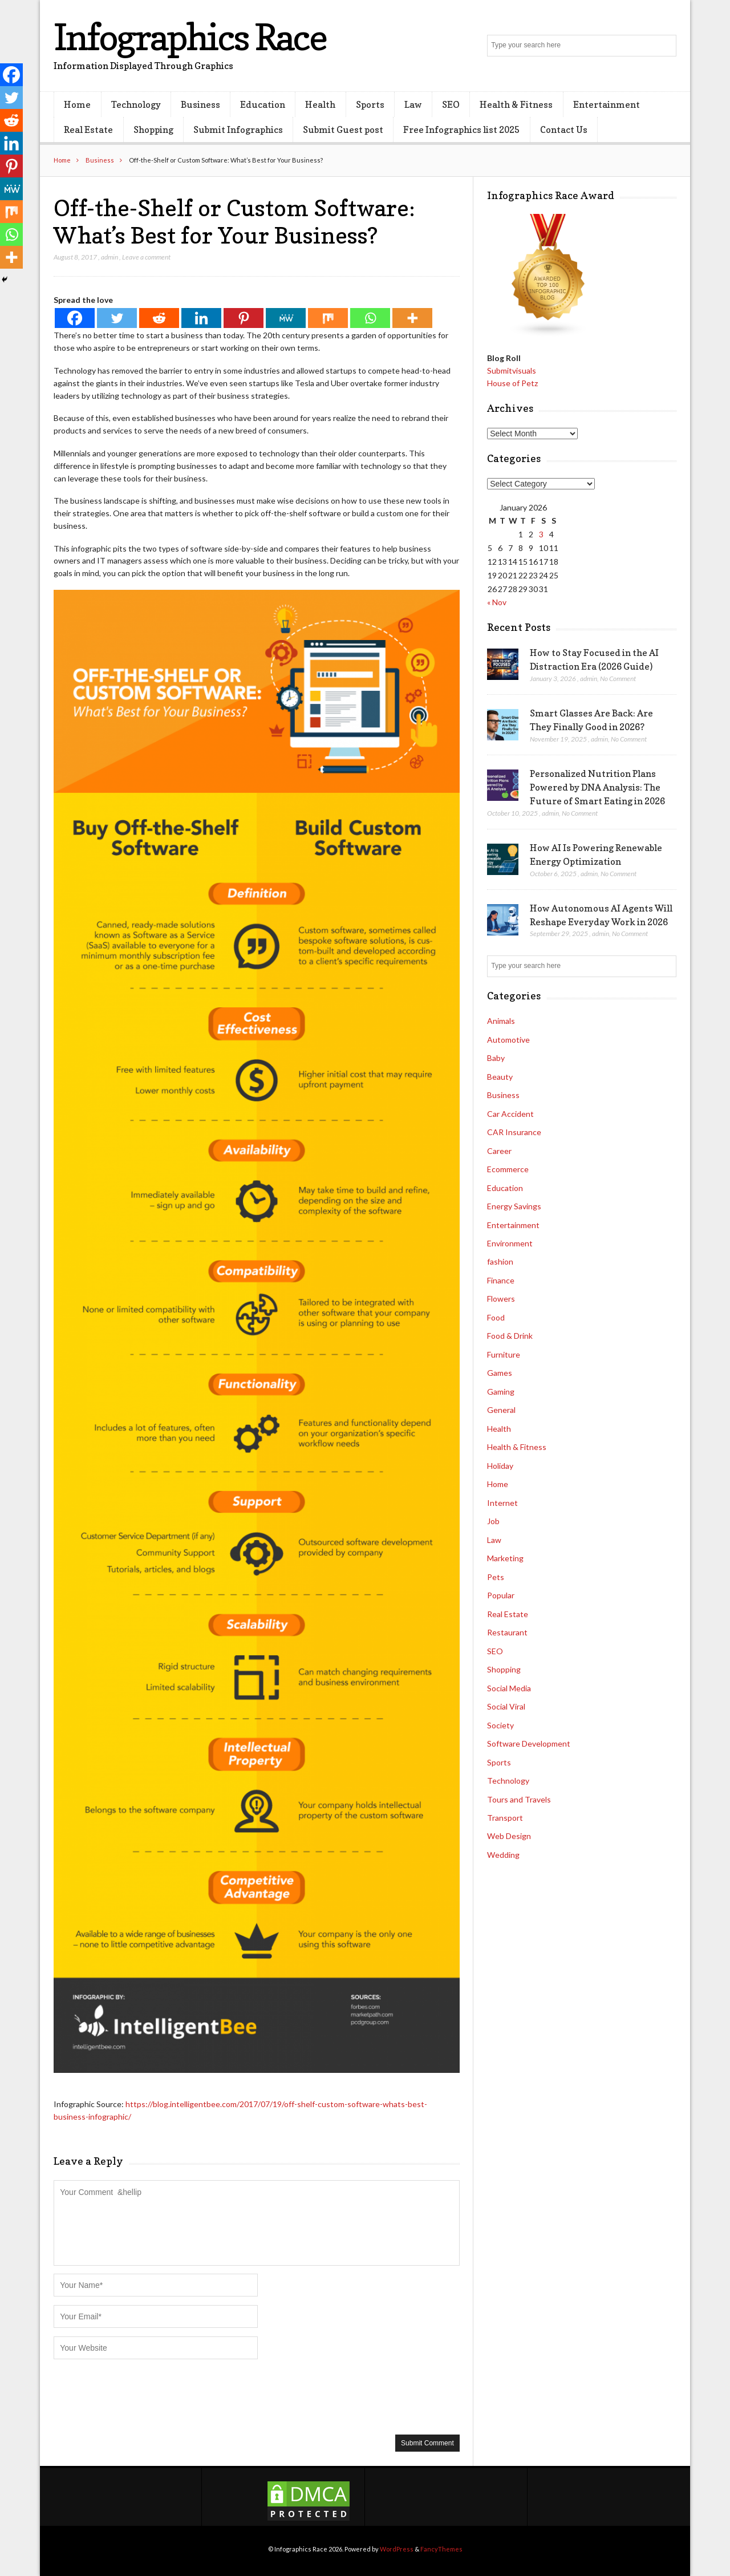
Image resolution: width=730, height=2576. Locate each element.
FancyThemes (441, 2549)
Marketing (505, 1558)
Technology (136, 104)
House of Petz (512, 383)
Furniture (503, 1354)
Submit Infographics (238, 129)
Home (77, 104)
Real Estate (88, 129)
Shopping (153, 129)
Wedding (503, 1855)
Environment (510, 1243)
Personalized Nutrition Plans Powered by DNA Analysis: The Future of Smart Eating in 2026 (597, 787)
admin (109, 257)
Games (499, 1373)
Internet (502, 1503)
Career (499, 1151)
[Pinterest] (243, 318)
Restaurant (507, 1632)
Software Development (528, 1743)
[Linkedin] (201, 318)
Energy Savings (514, 1206)
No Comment (618, 678)
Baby (496, 1058)
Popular (500, 1595)
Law (413, 104)
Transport (505, 1817)
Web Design (509, 1836)
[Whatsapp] (370, 318)
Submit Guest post (343, 129)
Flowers (501, 1298)
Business (200, 104)
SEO (451, 104)
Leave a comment (146, 257)
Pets (495, 1577)
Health (320, 104)
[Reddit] (159, 318)
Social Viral (506, 1706)
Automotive (508, 1039)
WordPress (396, 2549)
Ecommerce (508, 1169)
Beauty (500, 1077)
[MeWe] (286, 318)
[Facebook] (75, 318)
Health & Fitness (516, 104)
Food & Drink (510, 1335)
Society (500, 1725)
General (501, 1410)
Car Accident (510, 1114)
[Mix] (328, 318)
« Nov (496, 602)
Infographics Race (190, 37)
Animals (501, 1021)
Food (496, 1317)
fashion (500, 1261)
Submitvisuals (511, 370)
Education (262, 104)
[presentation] (140, 2396)
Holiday (500, 1466)
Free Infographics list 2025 (461, 129)
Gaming (500, 1391)
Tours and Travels (519, 1799)
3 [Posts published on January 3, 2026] (541, 534)
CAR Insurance (514, 1132)
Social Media (509, 1688)
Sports (370, 104)
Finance (500, 1280)
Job (493, 1521)
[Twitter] (117, 318)
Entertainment (606, 104)
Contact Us (563, 129)
